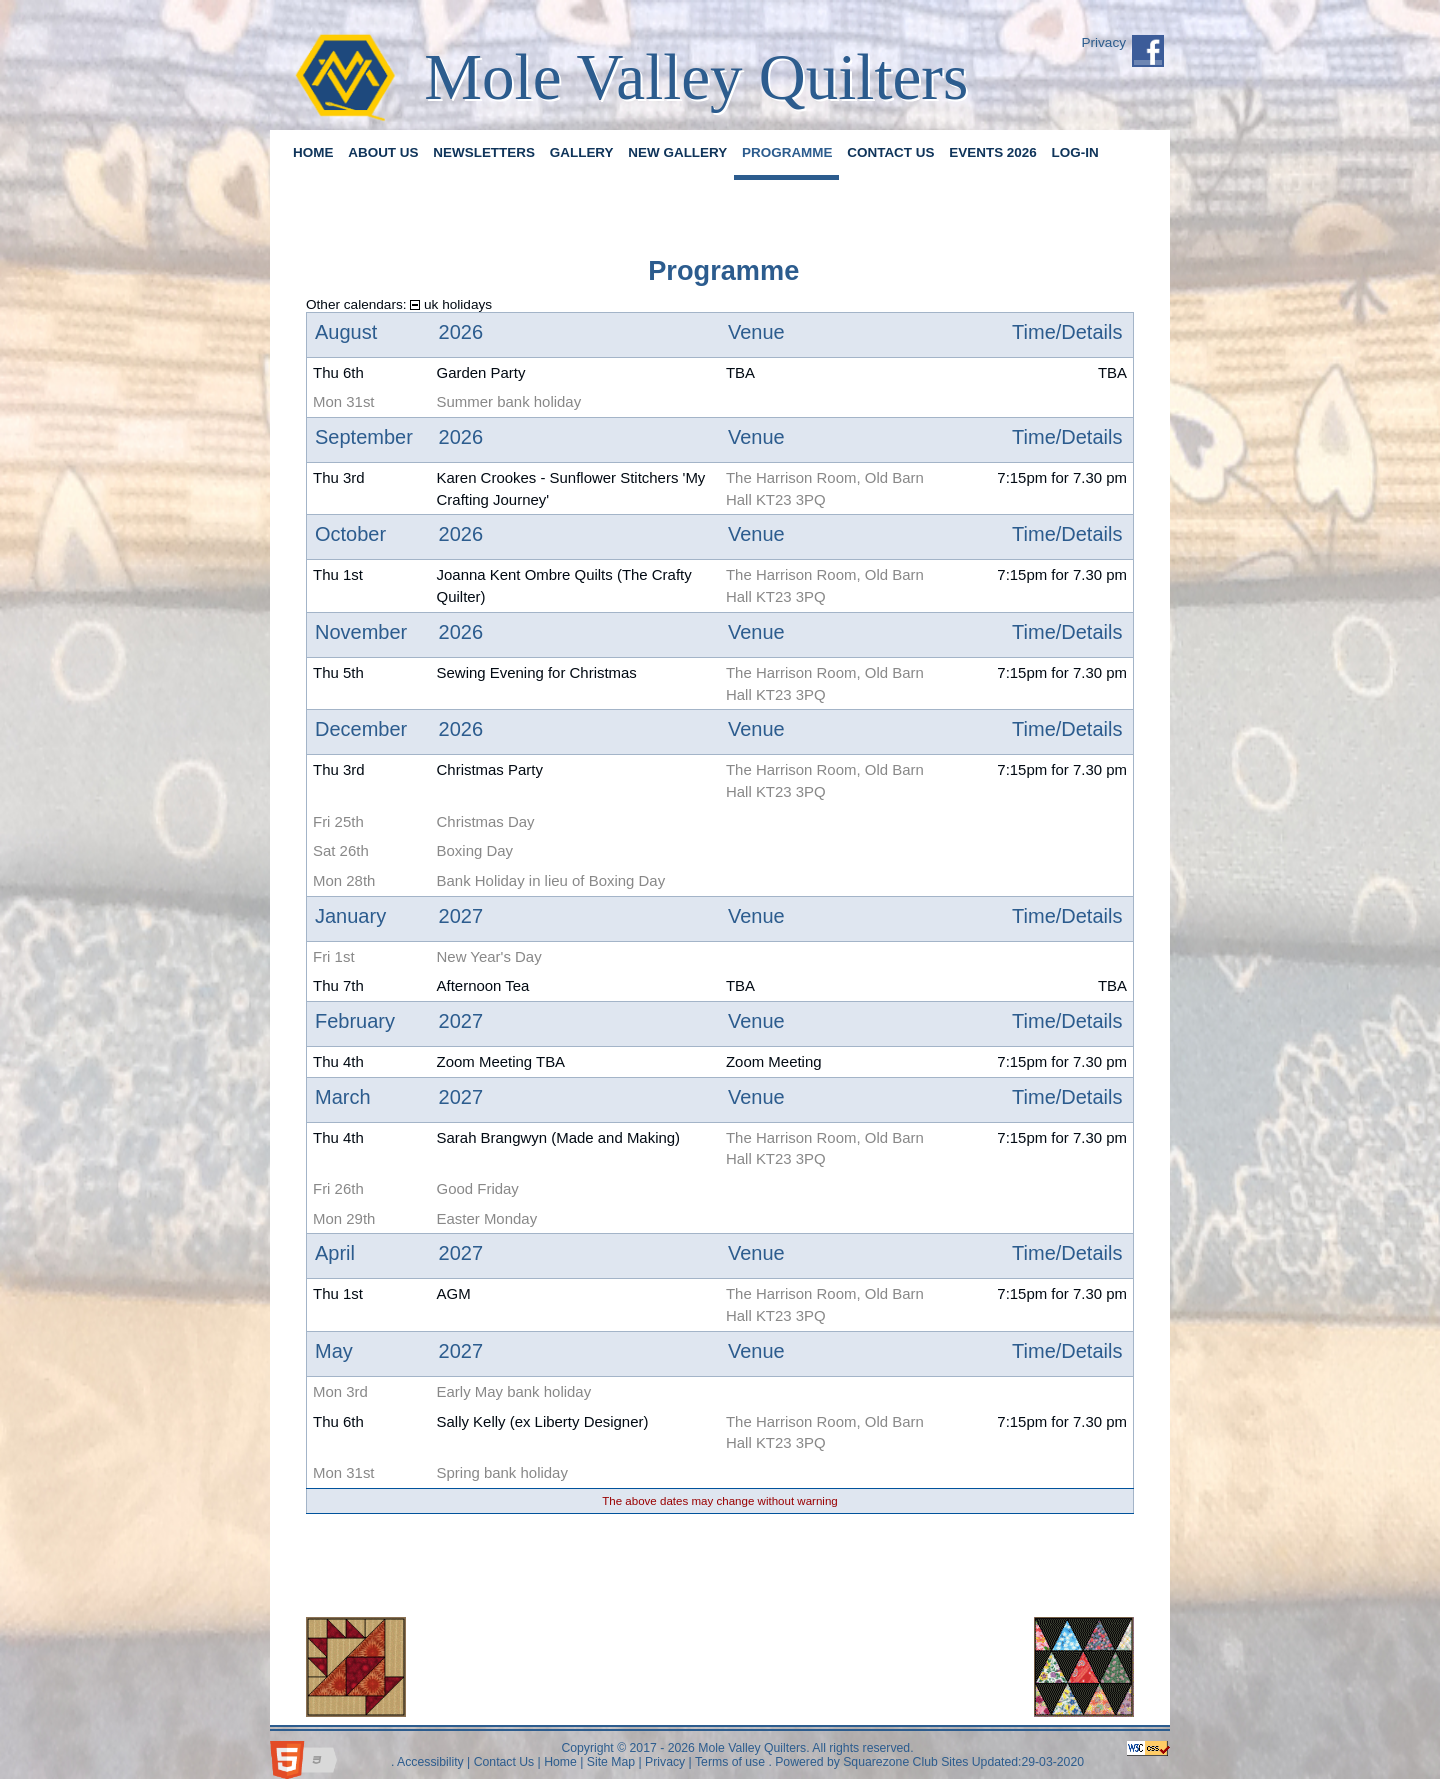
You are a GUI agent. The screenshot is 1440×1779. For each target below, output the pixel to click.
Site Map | (612, 1762)
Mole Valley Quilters (696, 77)
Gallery (582, 152)
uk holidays (451, 304)
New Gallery (677, 152)
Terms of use (728, 1762)
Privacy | (667, 1762)
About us (383, 152)
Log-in (1075, 152)
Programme (787, 152)
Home (313, 152)
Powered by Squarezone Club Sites (871, 1762)
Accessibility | (432, 1762)
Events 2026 (993, 152)
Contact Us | (505, 1762)
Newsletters (484, 152)
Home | (562, 1762)
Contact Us (890, 152)
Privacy (1103, 42)
